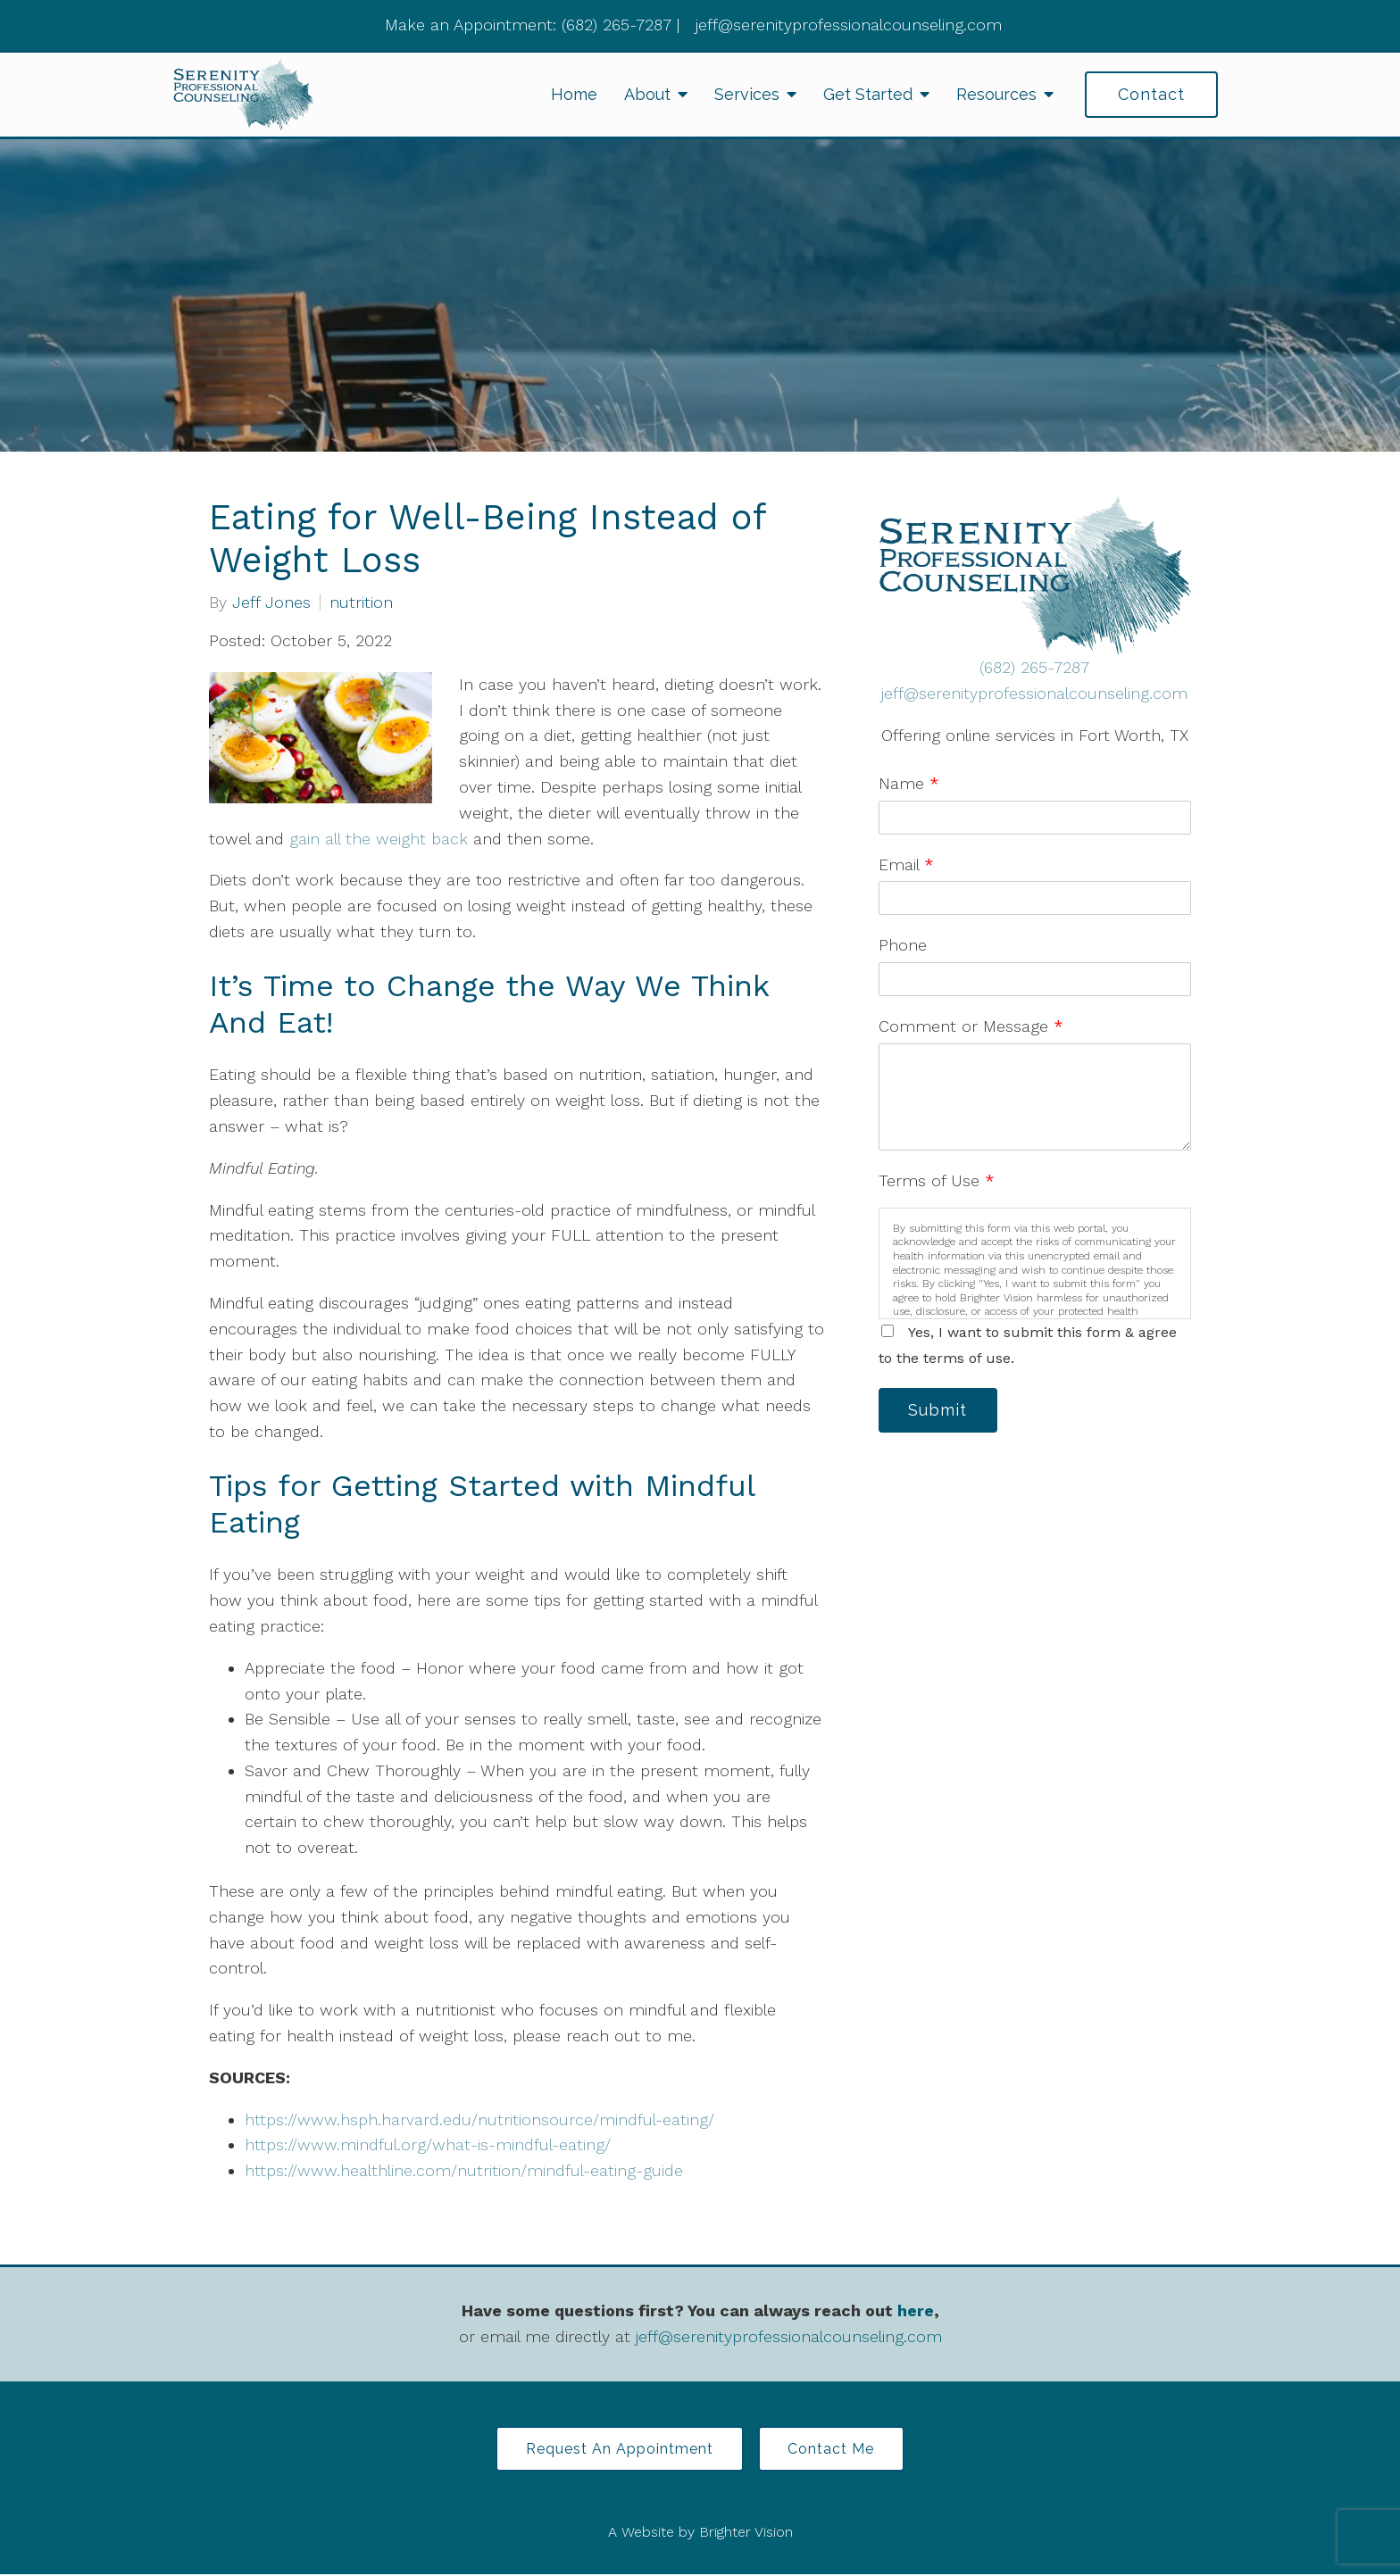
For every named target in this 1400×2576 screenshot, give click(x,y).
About (647, 94)
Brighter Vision (746, 2533)
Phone (903, 944)
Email (906, 864)
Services (746, 94)
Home (574, 94)
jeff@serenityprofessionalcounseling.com (1034, 693)
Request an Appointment (617, 2449)
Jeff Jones (271, 602)
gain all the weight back (378, 838)
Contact (1151, 94)
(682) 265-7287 (1034, 667)
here (915, 2310)
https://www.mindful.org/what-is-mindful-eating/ (430, 2144)
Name (909, 783)
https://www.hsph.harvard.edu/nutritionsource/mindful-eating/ (482, 2119)
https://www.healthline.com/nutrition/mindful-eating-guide (466, 2170)
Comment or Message (971, 1026)
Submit (941, 1410)
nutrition (361, 602)
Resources (996, 94)
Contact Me (834, 2449)
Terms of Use (937, 1180)
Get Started (867, 94)
